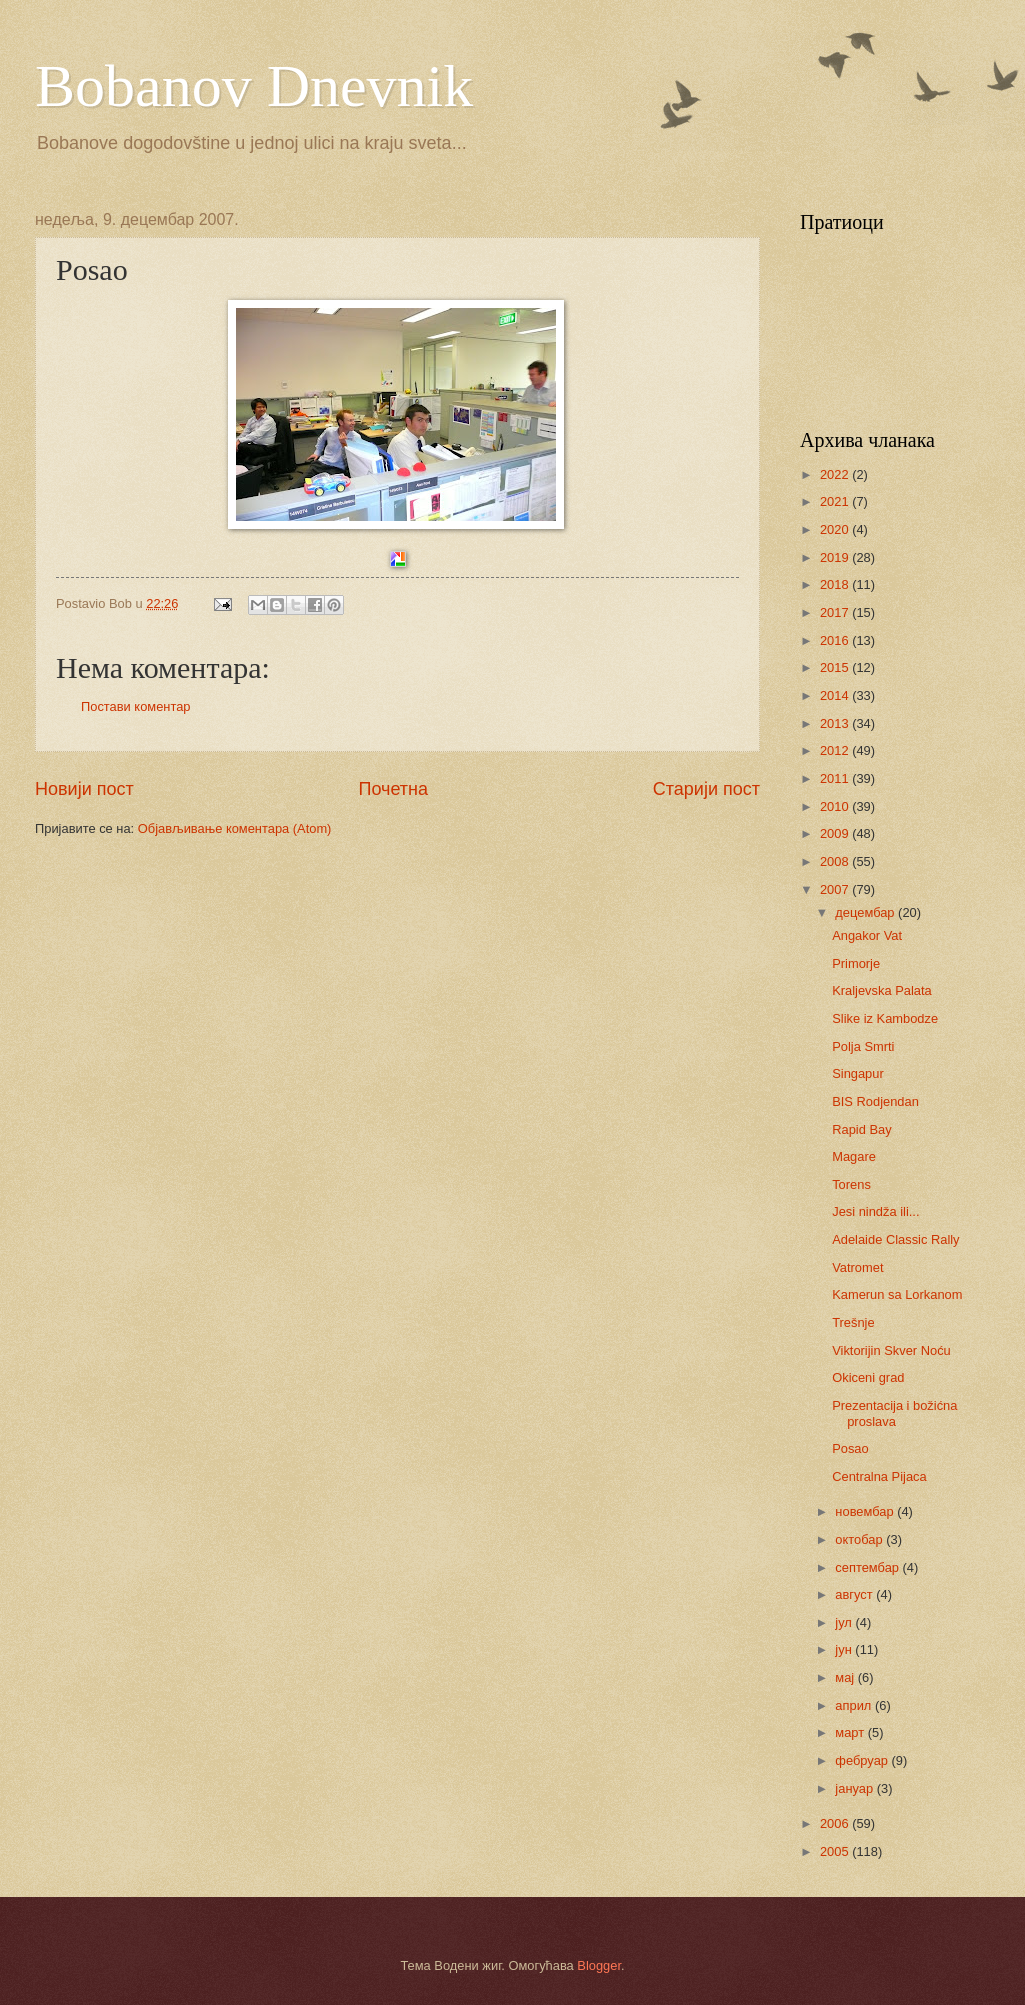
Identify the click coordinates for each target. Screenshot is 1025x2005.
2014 (836, 695)
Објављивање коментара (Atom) (235, 828)
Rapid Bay (861, 1129)
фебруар (863, 1760)
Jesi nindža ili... (875, 1211)
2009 (836, 833)
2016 (836, 640)
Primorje (856, 963)
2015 (836, 667)
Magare (854, 1156)
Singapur (858, 1073)
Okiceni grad (868, 1377)
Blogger (599, 1965)
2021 (836, 501)
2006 (836, 1823)
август (855, 1594)
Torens (851, 1184)
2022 (836, 474)
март (851, 1732)
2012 (836, 750)
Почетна (393, 789)
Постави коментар (136, 706)
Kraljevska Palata (881, 990)
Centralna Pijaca (879, 1476)
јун (845, 1649)
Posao (850, 1448)
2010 (836, 806)
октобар (860, 1539)
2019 (836, 557)
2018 (836, 584)
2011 (836, 778)
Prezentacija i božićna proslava (894, 1413)
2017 (836, 612)
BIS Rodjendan (875, 1101)
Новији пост (84, 789)
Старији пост (706, 789)
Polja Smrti (863, 1046)
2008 (836, 861)
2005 (836, 1851)
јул (845, 1622)
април (855, 1705)
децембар (866, 912)
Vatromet (857, 1267)
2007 (836, 889)
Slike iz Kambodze (885, 1018)
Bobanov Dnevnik (254, 86)
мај (846, 1677)
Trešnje (853, 1322)
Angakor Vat (867, 935)
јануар (855, 1788)
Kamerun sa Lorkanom (897, 1294)
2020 (836, 529)
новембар (866, 1511)
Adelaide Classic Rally (895, 1239)
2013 (836, 723)
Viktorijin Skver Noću (891, 1350)
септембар (868, 1567)
